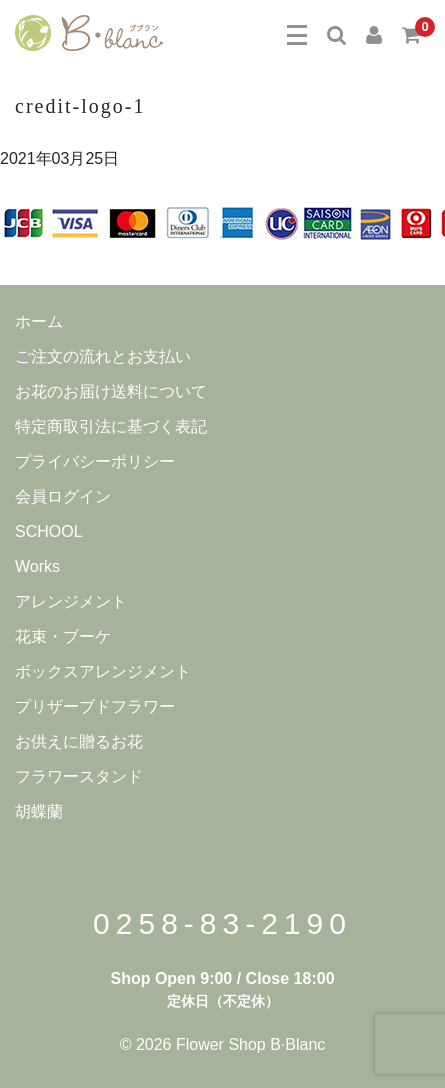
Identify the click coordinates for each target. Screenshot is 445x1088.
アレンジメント (71, 601)
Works (37, 566)
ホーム (39, 321)
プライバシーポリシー (95, 461)
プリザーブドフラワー (95, 706)
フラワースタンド (79, 776)
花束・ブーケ (63, 636)
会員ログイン (63, 496)
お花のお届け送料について (111, 391)
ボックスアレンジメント (103, 671)
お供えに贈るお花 (79, 741)
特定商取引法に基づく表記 (111, 426)
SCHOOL (49, 531)
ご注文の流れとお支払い (103, 356)
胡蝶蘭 (39, 811)
